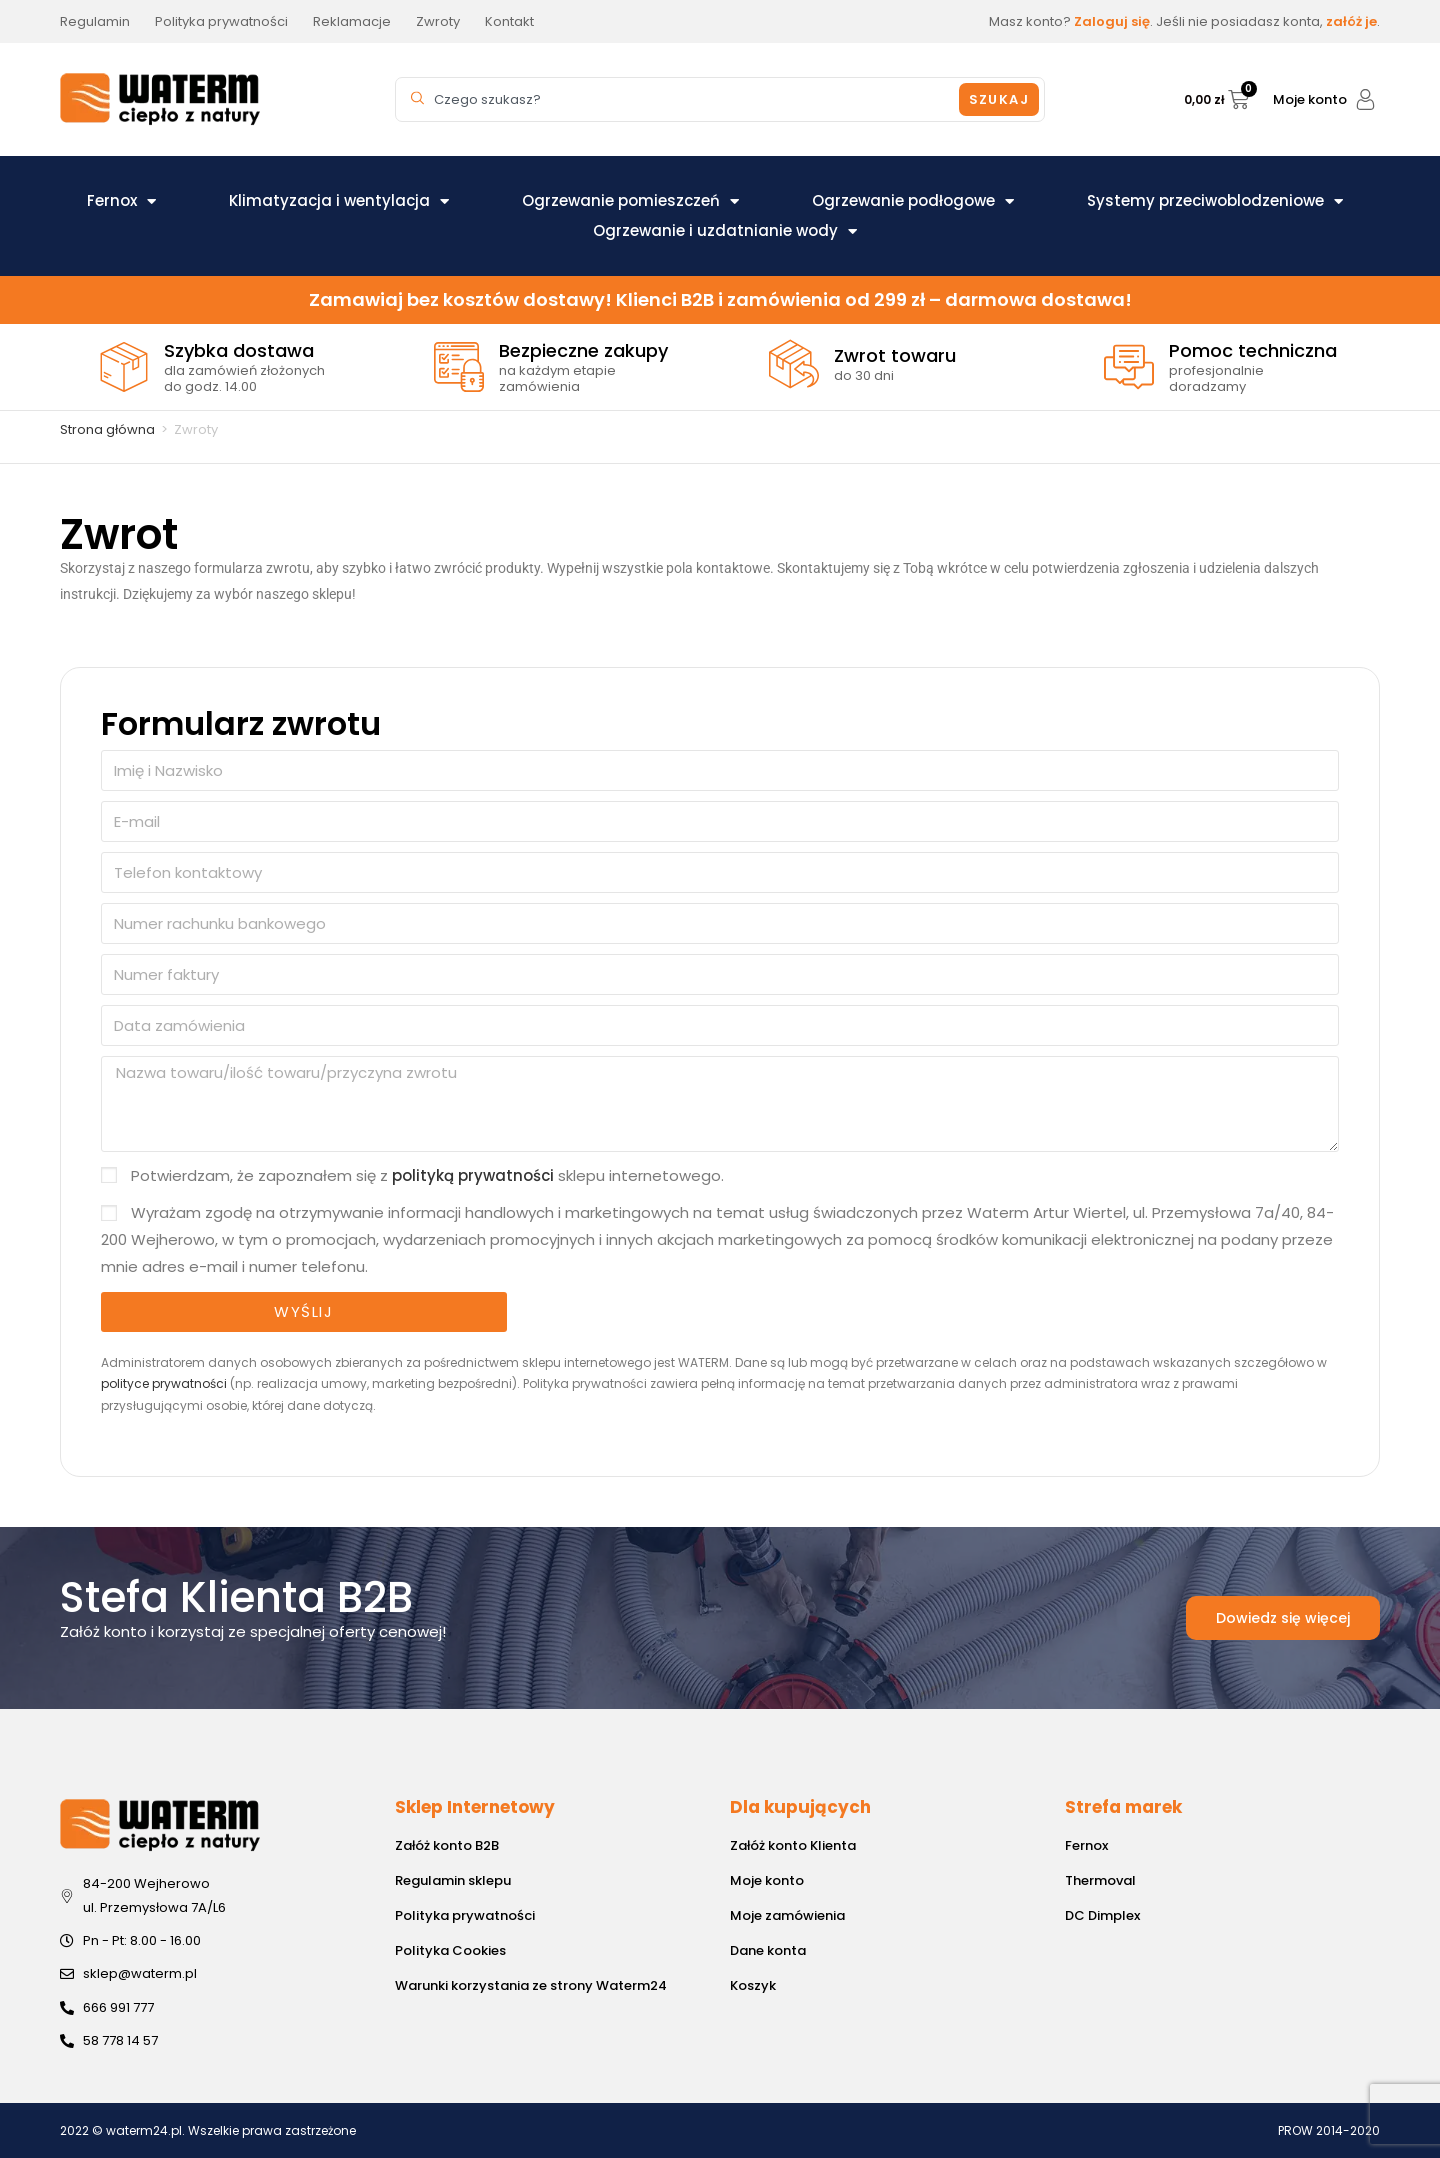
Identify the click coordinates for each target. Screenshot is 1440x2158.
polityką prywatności (473, 1175)
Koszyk (753, 1985)
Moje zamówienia (787, 1915)
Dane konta (768, 1950)
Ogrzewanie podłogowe (913, 201)
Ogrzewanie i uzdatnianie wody (725, 231)
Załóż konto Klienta (793, 1845)
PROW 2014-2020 (1329, 2130)
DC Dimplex (1102, 1915)
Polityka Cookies (450, 1950)
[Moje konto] (1365, 99)
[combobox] (680, 99)
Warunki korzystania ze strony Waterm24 (531, 1985)
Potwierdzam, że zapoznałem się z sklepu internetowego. (427, 1175)
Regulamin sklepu (453, 1880)
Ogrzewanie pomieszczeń (630, 201)
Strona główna (107, 429)
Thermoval (1100, 1880)
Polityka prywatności (465, 1915)
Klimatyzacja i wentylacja (339, 201)
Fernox (121, 201)
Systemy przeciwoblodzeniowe (1215, 201)
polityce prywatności (164, 1383)
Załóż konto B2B (447, 1845)
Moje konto (1310, 99)
